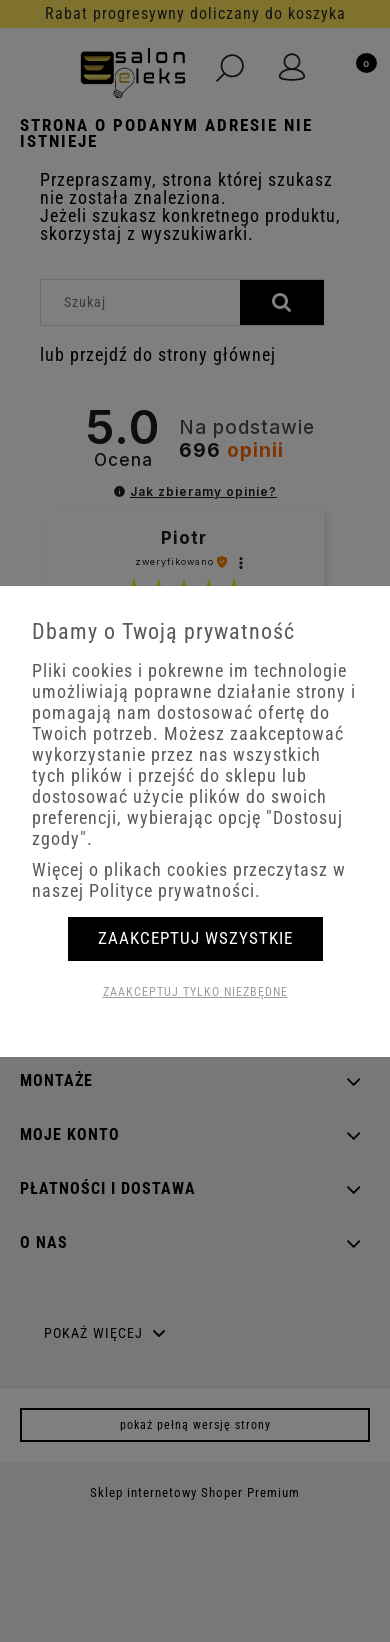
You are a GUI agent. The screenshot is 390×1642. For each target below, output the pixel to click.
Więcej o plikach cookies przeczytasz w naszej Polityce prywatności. (189, 880)
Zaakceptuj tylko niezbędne (195, 992)
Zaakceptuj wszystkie (195, 938)
